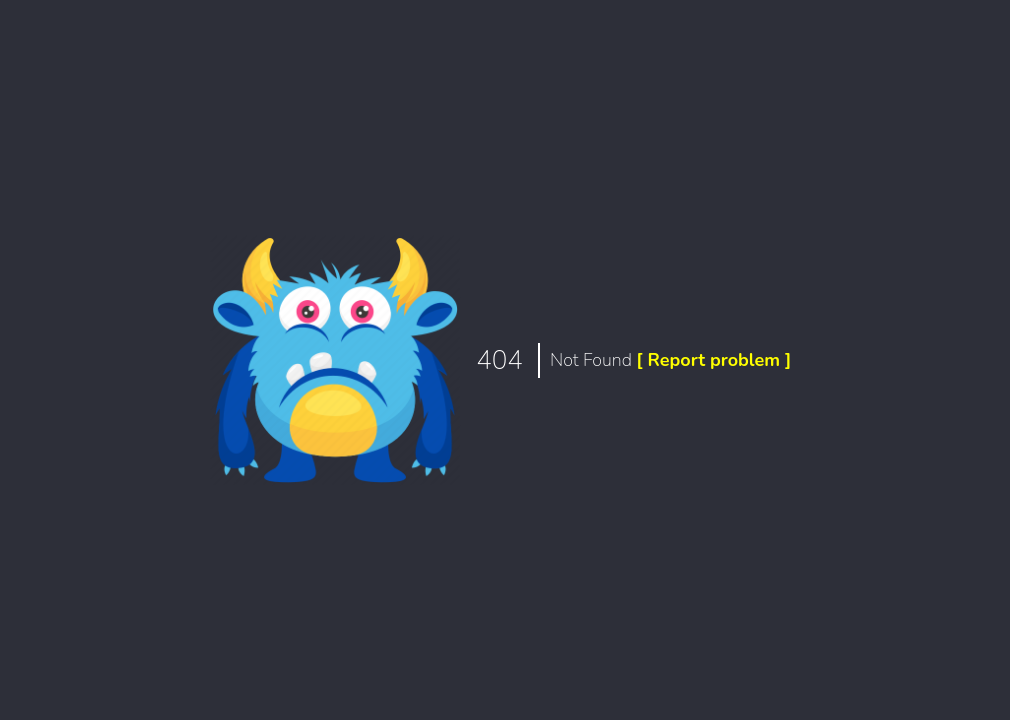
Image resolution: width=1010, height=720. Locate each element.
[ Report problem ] (713, 360)
